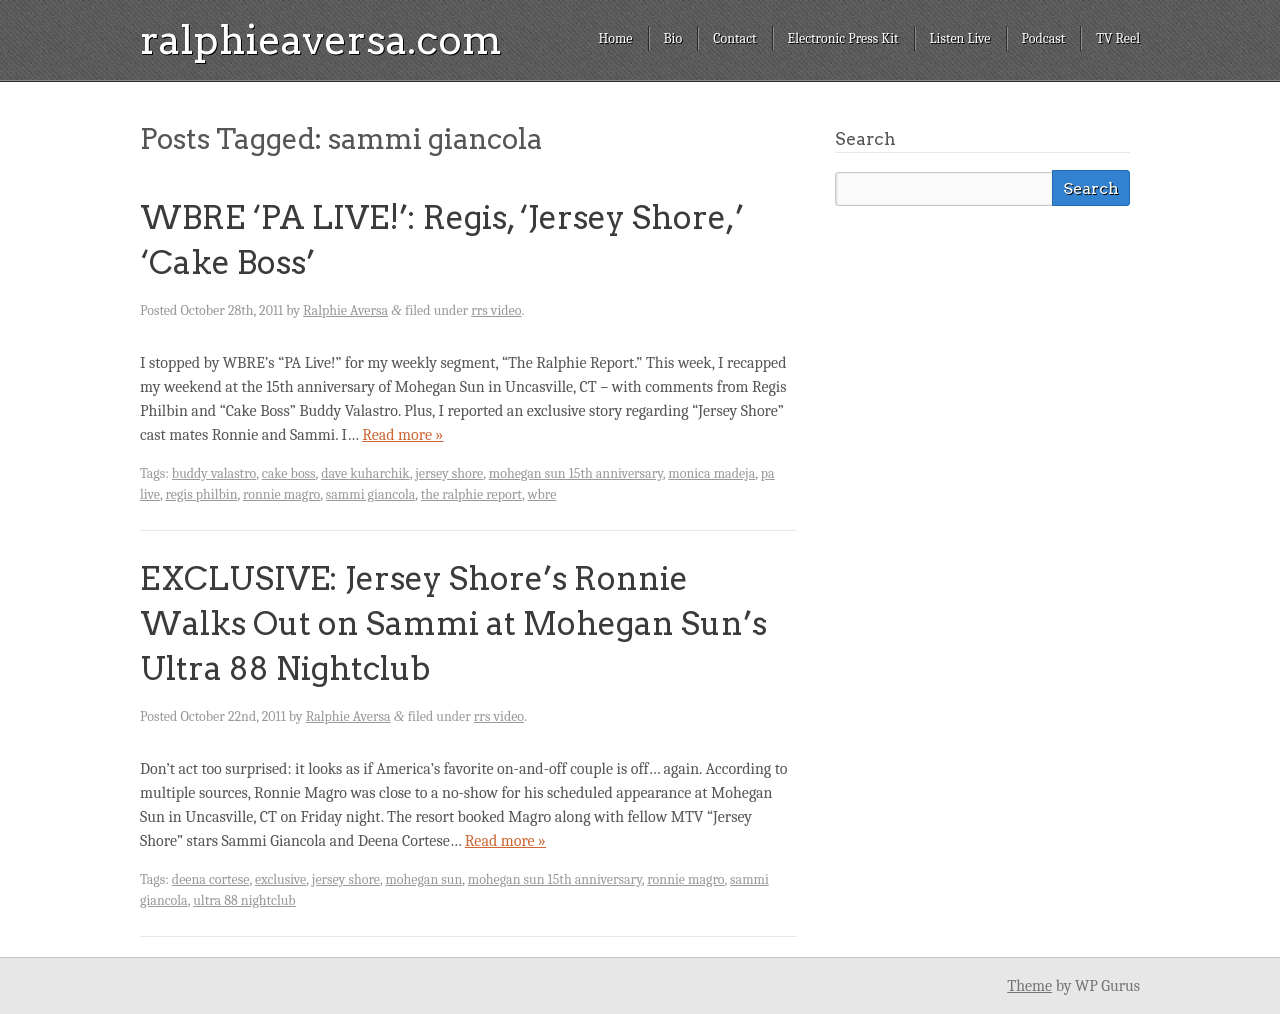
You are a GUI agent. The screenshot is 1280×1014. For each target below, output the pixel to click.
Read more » (402, 435)
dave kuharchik (365, 473)
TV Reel (1118, 38)
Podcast (1044, 38)
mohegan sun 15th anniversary (576, 473)
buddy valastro (214, 473)
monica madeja (711, 473)
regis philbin (201, 494)
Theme (1029, 986)
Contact (734, 38)
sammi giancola (370, 494)
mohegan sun (423, 879)
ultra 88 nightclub (244, 900)
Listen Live (960, 38)
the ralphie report (471, 494)
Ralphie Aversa (345, 310)
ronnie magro (281, 494)
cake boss (289, 473)
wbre (542, 494)
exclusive (280, 879)
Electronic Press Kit (843, 38)
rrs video (496, 310)
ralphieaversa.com (321, 40)
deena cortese (211, 879)
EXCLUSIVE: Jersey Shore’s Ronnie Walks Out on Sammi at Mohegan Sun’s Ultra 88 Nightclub (453, 623)
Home (615, 38)
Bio (673, 38)
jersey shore (449, 473)
